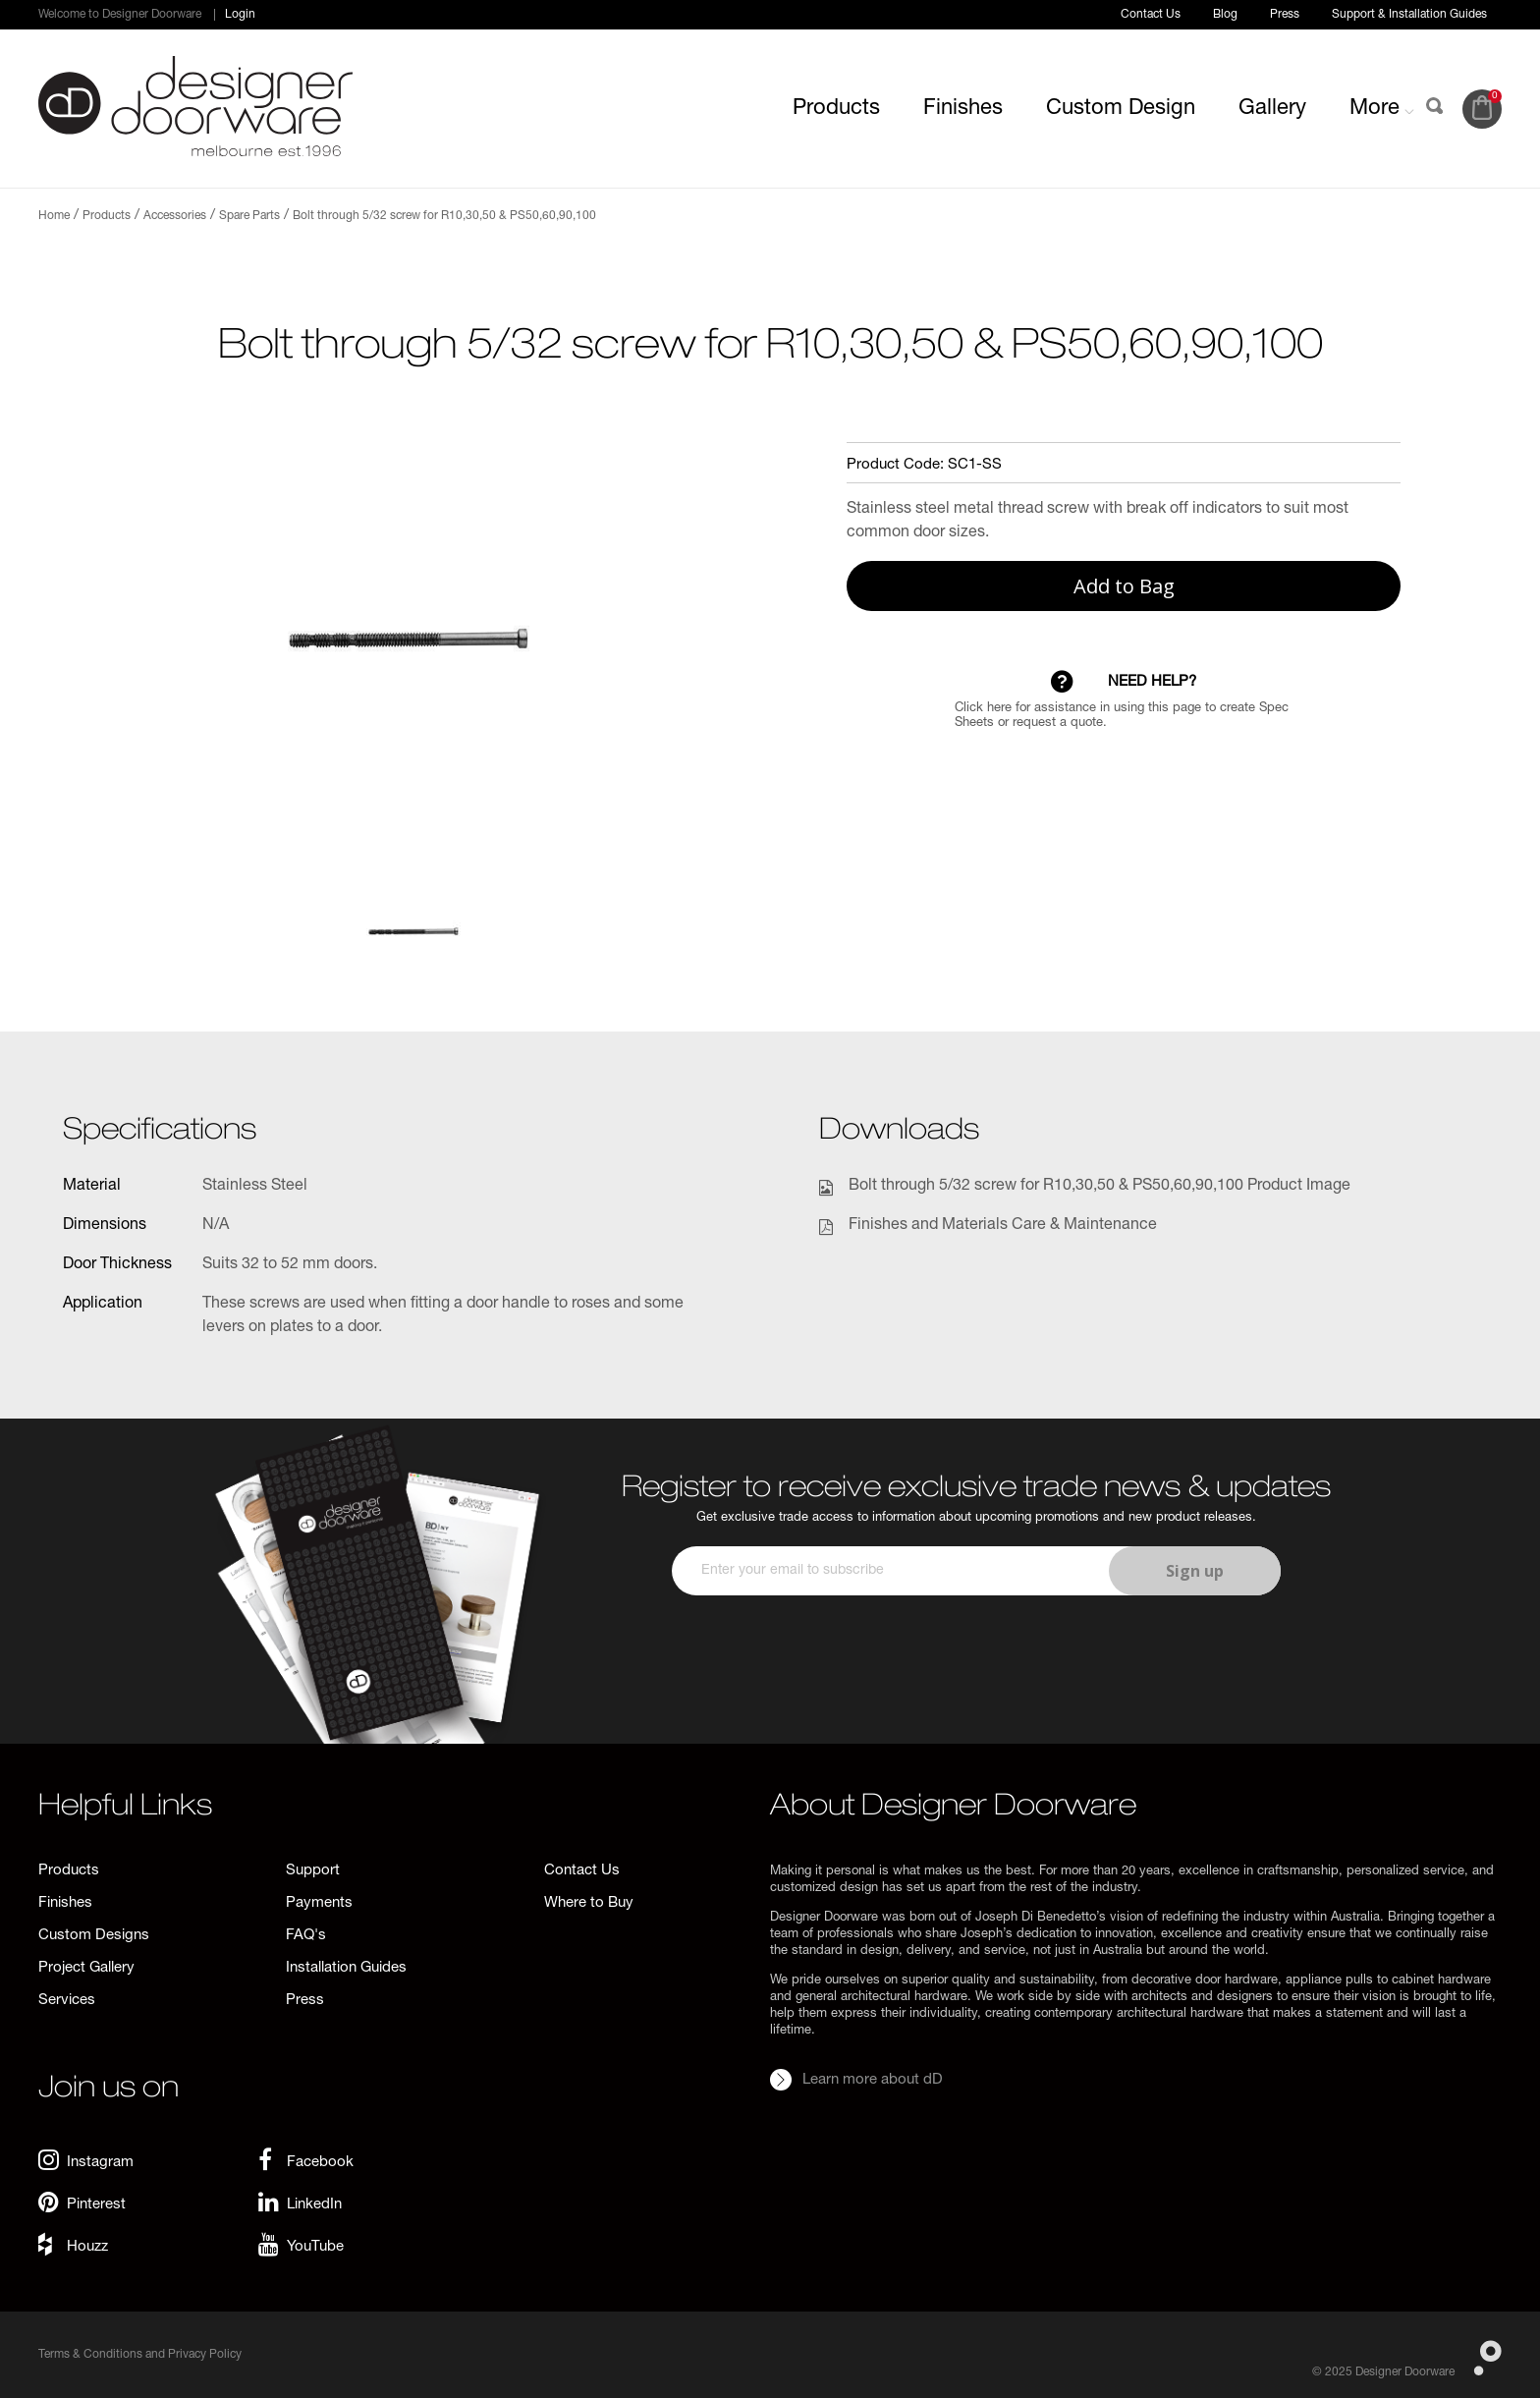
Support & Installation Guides (1409, 15)
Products (836, 109)
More (1381, 109)
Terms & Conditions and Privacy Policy (140, 2355)
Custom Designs (93, 1935)
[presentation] (973, 1653)
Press (1284, 15)
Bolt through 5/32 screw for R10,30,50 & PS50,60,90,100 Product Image (1099, 1187)
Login (240, 15)
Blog (1225, 15)
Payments (319, 1903)
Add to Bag (1124, 586)
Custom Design (1120, 109)
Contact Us (1151, 15)
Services (66, 2000)
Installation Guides (346, 1968)
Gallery (1272, 109)
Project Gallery (86, 1968)
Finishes (963, 109)
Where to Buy (588, 1903)
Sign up (1195, 1571)
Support (313, 1871)
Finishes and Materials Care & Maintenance (1003, 1226)
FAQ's (306, 1935)
